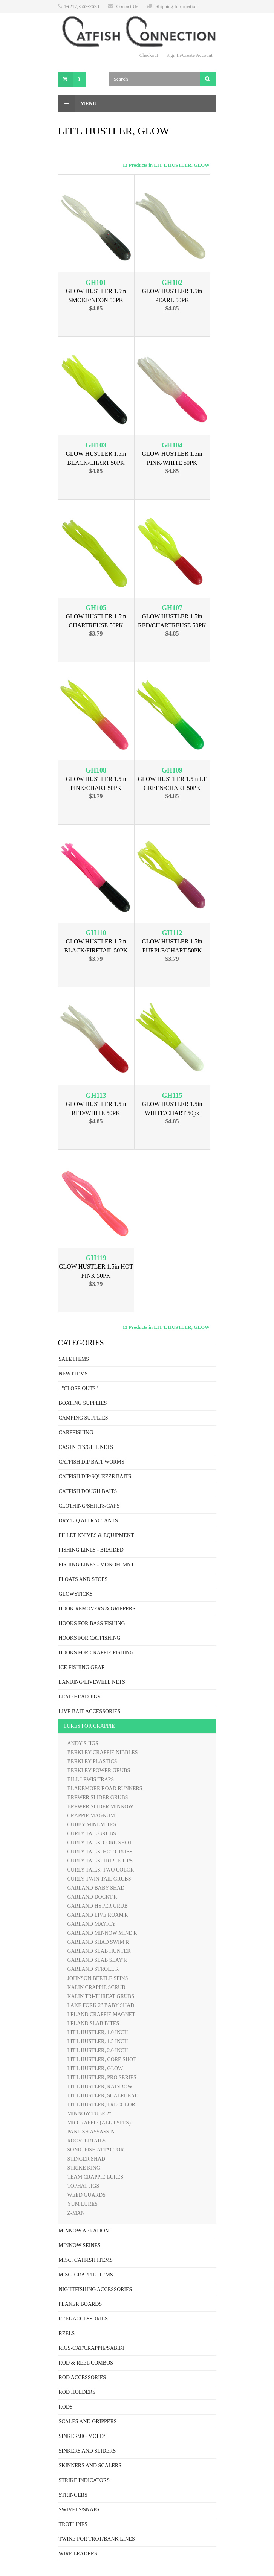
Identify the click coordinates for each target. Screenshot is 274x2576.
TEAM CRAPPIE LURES (95, 2177)
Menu (77, 103)
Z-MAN (76, 2213)
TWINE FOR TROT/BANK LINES (97, 2539)
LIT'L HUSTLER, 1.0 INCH (97, 2032)
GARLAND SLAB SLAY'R (97, 1960)
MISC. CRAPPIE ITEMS (86, 2275)
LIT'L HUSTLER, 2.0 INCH (97, 2050)
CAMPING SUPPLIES (83, 1418)
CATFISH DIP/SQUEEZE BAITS (95, 1476)
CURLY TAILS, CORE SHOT (99, 1843)
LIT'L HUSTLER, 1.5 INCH (97, 2041)
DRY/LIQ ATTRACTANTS (88, 1520)
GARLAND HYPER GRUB (97, 1906)
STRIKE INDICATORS (84, 2480)
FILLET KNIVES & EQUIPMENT (96, 1535)
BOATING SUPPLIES (83, 1403)
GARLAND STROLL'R (93, 1969)
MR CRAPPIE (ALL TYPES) (99, 2123)
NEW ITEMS (73, 1374)
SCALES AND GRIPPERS (88, 2421)
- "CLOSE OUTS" (78, 1388)
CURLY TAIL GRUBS (91, 1834)
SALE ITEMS (74, 1359)
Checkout (148, 55)
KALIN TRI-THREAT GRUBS (101, 1996)
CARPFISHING (76, 1432)
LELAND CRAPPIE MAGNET (101, 2014)
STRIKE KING (84, 2168)
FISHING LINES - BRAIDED (91, 1550)
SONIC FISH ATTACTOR (95, 2150)
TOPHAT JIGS (83, 2186)
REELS (67, 2333)
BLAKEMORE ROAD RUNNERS (104, 1788)
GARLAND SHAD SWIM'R (98, 1942)
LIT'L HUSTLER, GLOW (95, 2068)
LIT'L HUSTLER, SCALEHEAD (103, 2095)
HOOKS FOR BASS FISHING (92, 1623)
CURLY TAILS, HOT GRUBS (100, 1852)
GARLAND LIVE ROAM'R (97, 1915)
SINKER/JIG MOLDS (83, 2436)
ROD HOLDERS (77, 2392)
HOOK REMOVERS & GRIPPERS (97, 1608)
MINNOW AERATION (84, 2231)
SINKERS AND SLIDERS (87, 2451)
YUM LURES (82, 2204)
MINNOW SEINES (80, 2245)
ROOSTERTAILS (86, 2141)
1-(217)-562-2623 (81, 6)
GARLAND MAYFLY (91, 1924)
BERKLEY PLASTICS (92, 1761)
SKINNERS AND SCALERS (90, 2465)
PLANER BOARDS (80, 2304)
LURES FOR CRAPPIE (89, 1726)
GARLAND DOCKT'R (92, 1897)
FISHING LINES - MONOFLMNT (96, 1564)
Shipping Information (176, 6)
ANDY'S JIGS (82, 1743)
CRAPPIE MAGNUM (91, 1815)
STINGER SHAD (86, 2159)
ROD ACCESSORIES (82, 2377)
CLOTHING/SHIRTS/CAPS (89, 1506)
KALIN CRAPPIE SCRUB (96, 1987)
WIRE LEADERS (78, 2553)
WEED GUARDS (86, 2195)
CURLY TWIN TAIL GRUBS (99, 1879)
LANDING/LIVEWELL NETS (92, 1682)
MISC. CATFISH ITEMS (86, 2260)
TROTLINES (73, 2524)
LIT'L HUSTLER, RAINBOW (100, 2086)
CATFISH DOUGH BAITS (88, 1491)
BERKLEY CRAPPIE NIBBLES (102, 1752)
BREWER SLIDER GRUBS (97, 1797)
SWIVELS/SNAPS (79, 2509)
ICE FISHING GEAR (82, 1667)
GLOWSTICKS (76, 1594)
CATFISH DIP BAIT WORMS (91, 1462)
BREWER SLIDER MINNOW (100, 1806)
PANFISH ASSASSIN (91, 2132)
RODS (66, 2407)
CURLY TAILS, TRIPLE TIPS (100, 1861)
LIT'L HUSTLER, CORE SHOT (101, 2059)
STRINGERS (73, 2495)
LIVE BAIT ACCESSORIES (90, 1711)
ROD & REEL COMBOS (86, 2363)
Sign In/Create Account (189, 55)
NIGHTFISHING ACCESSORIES (95, 2289)
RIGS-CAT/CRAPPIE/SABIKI (92, 2348)
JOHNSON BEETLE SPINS (97, 1978)
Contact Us (127, 6)
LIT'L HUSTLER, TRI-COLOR (101, 2104)
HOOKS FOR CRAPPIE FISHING (96, 1652)
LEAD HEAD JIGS (80, 1697)
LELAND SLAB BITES (93, 2023)
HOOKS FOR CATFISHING (90, 1638)
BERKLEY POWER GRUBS (98, 1770)
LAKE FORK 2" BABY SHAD (101, 2005)
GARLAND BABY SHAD (96, 1888)
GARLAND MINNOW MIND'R (102, 1933)
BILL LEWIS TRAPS (90, 1779)
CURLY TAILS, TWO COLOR (100, 1870)
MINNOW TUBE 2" (89, 2113)
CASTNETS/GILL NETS (86, 1447)
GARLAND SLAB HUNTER (99, 1951)
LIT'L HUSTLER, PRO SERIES (101, 2077)
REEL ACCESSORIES (83, 2319)
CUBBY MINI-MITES (91, 1824)
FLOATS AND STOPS (83, 1579)
